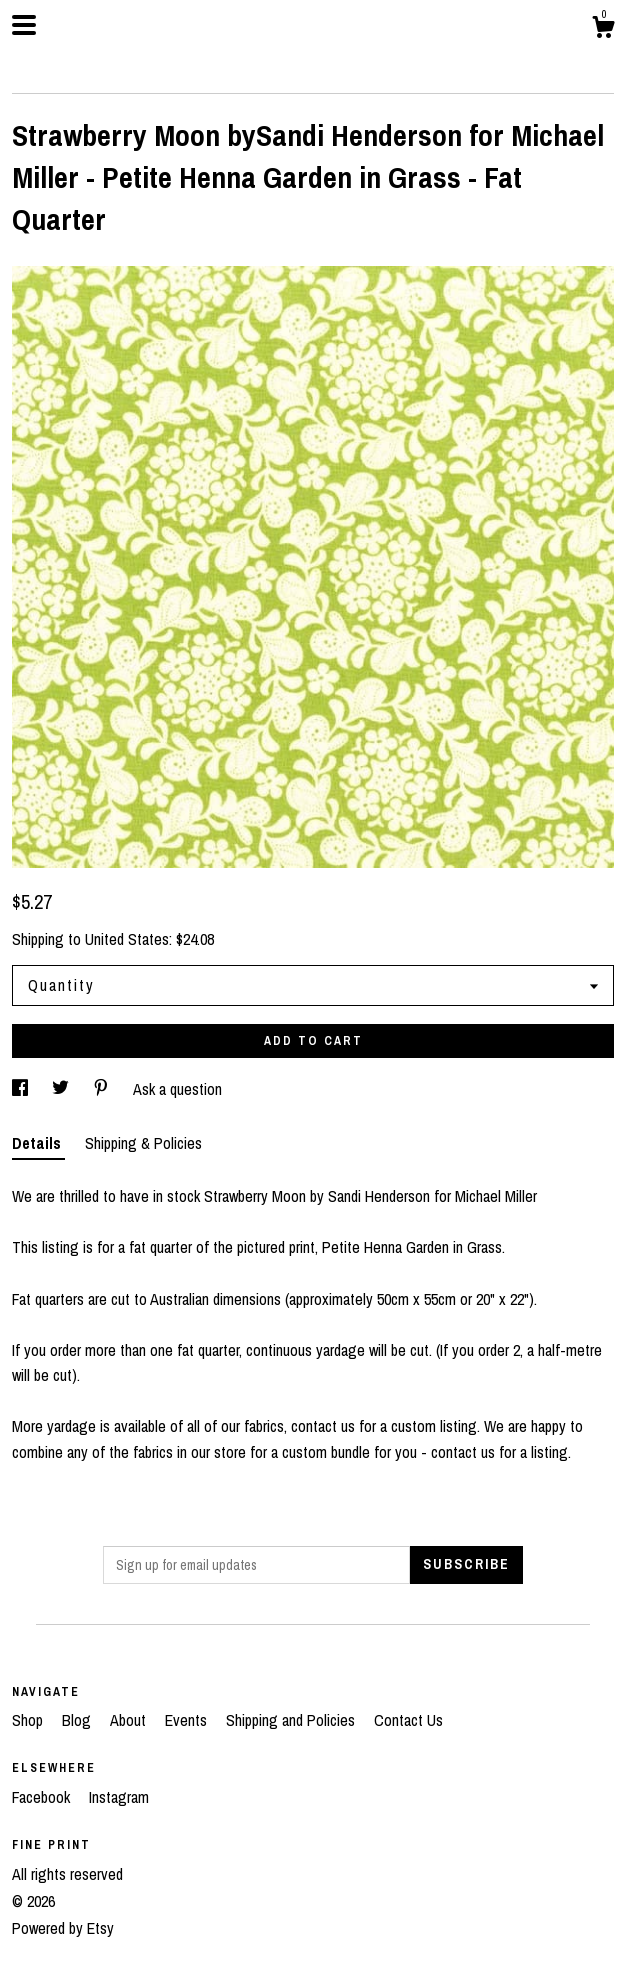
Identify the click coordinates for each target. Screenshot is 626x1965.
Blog (78, 1720)
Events (188, 1720)
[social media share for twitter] (62, 1089)
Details (38, 1143)
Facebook (43, 1797)
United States (127, 939)
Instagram (119, 1797)
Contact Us (408, 1720)
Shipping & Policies (143, 1143)
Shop (29, 1720)
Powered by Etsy (63, 1928)
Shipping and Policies (292, 1720)
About (130, 1720)
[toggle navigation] (24, 25)
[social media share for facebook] (22, 1089)
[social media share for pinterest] (103, 1089)
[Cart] (603, 30)
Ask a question (177, 1089)
